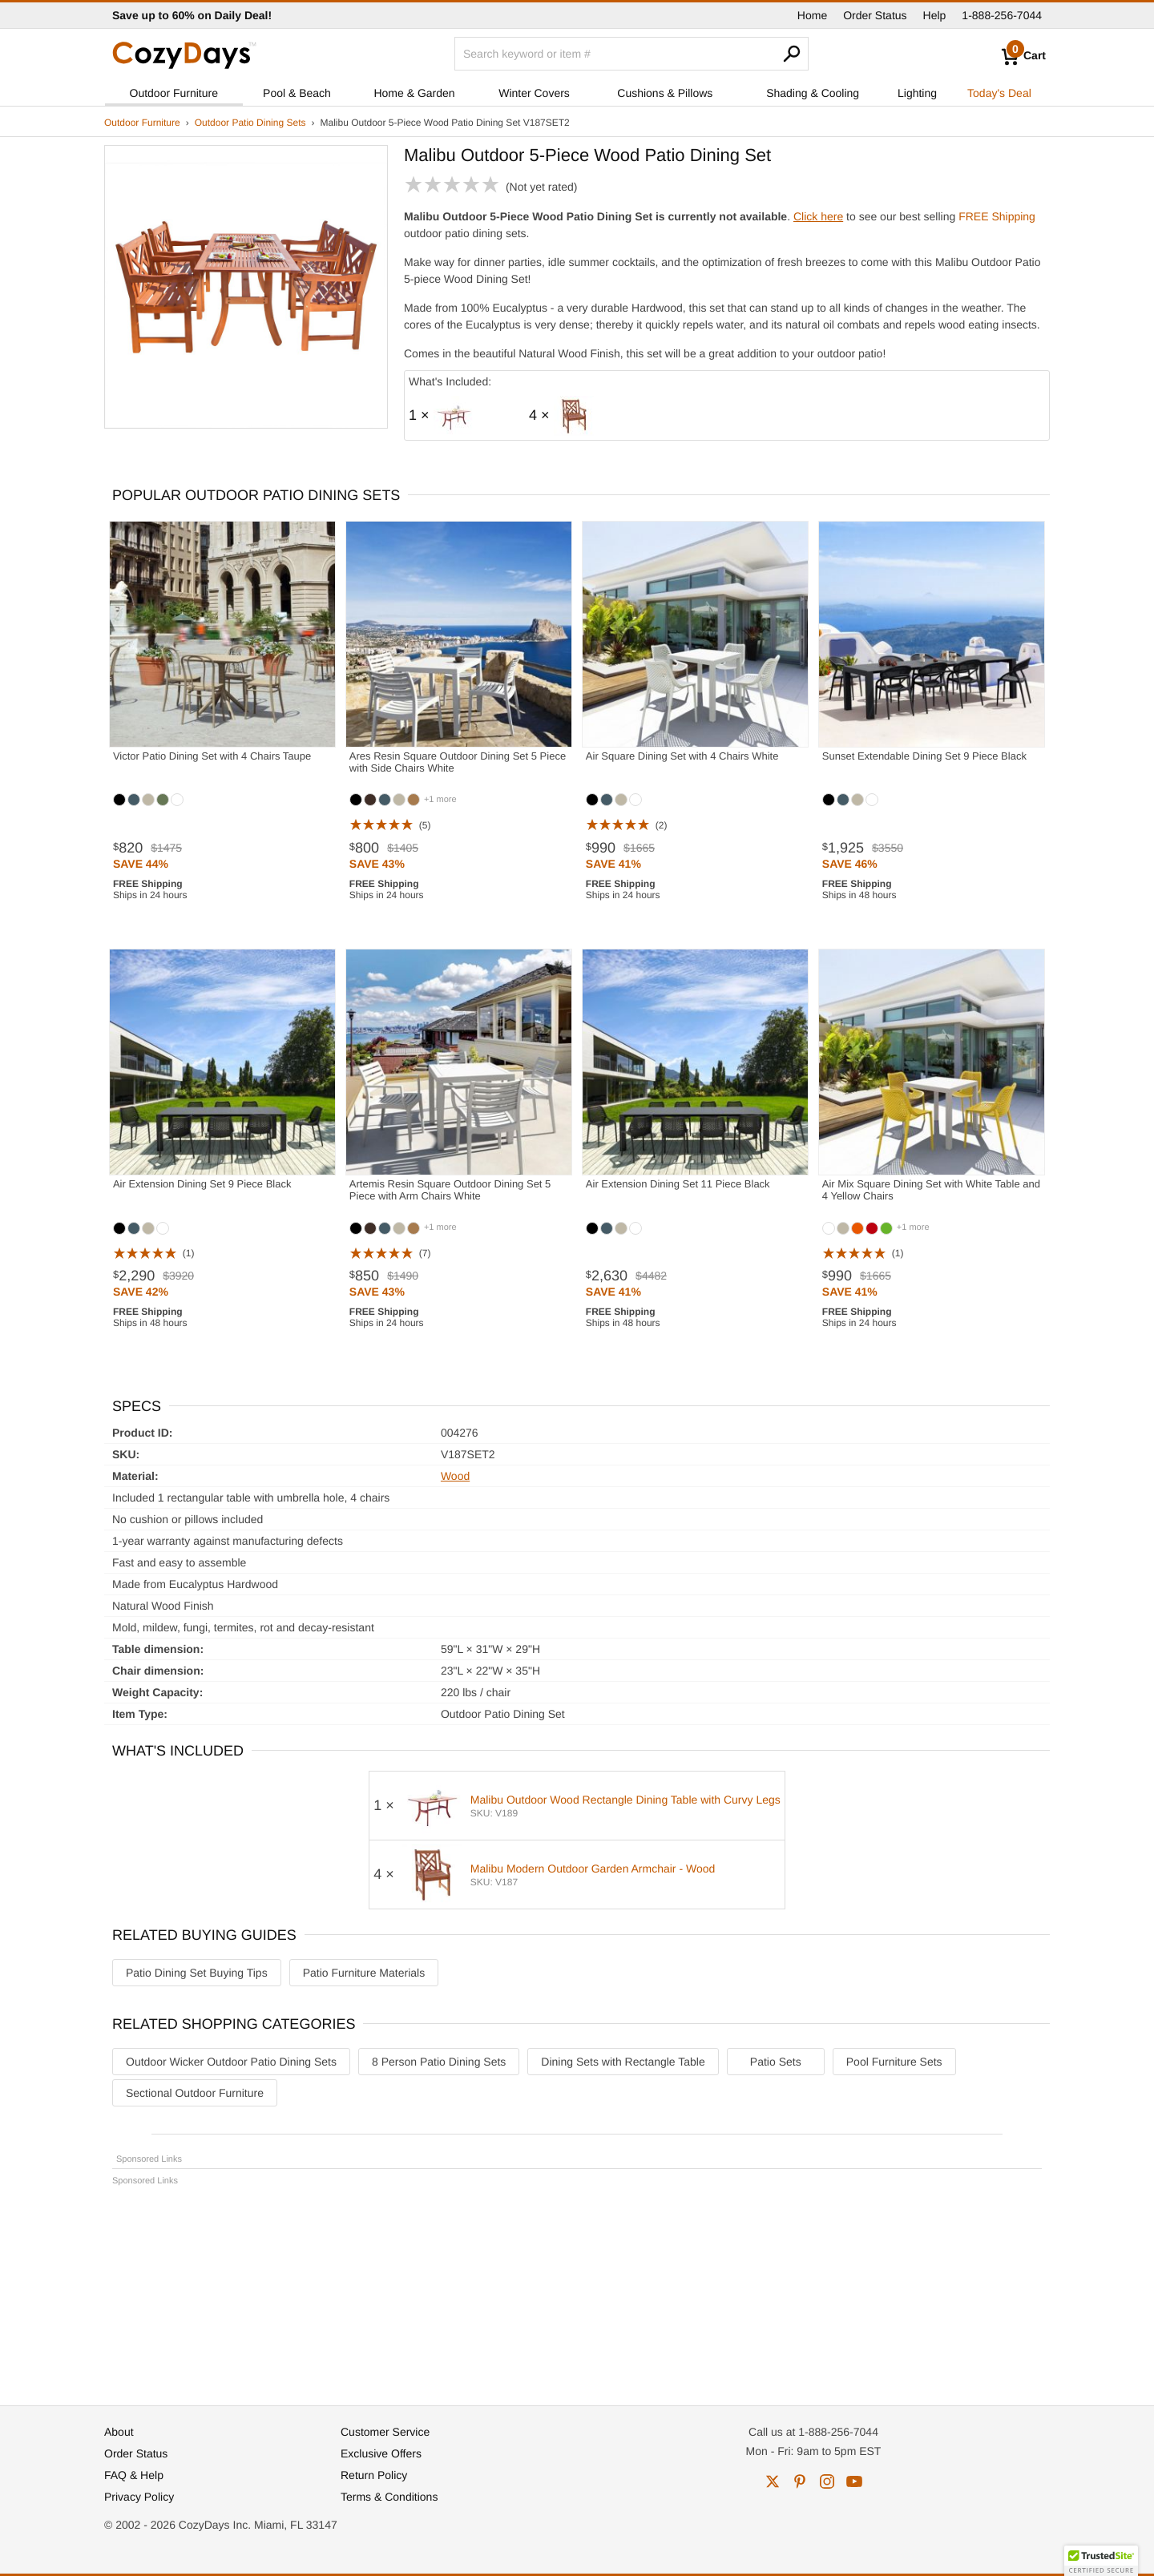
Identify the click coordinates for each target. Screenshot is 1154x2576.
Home (812, 15)
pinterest (800, 2481)
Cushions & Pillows (664, 93)
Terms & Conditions (389, 2496)
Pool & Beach (297, 93)
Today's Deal (999, 93)
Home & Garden (413, 93)
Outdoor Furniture (174, 93)
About (119, 2431)
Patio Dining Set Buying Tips (197, 1972)
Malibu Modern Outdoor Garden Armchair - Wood (593, 1868)
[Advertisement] (577, 2288)
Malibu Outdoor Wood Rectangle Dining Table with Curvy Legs (625, 1799)
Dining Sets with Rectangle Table (622, 2061)
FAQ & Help (133, 2475)
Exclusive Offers (381, 2453)
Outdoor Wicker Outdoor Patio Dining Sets (231, 2061)
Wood (455, 1475)
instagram (827, 2481)
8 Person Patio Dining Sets (439, 2061)
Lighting (917, 93)
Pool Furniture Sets (894, 2061)
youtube (854, 2481)
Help (934, 15)
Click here (818, 216)
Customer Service (385, 2431)
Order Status (874, 15)
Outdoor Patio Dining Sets (250, 122)
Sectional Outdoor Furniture (195, 2092)
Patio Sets (775, 2061)
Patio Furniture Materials (364, 1972)
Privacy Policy (139, 2496)
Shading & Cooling (812, 93)
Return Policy (374, 2475)
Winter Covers (534, 93)
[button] (1101, 2561)
